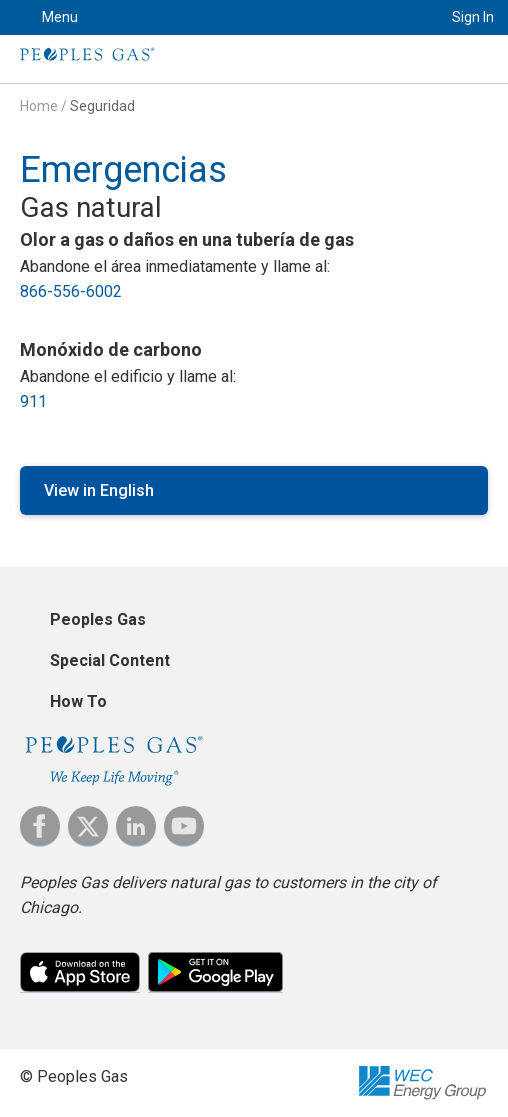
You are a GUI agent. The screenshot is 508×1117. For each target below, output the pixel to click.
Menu (60, 17)
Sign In (473, 17)
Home (39, 106)
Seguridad (102, 106)
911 (33, 401)
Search (403, 17)
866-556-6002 (71, 291)
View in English (99, 490)
